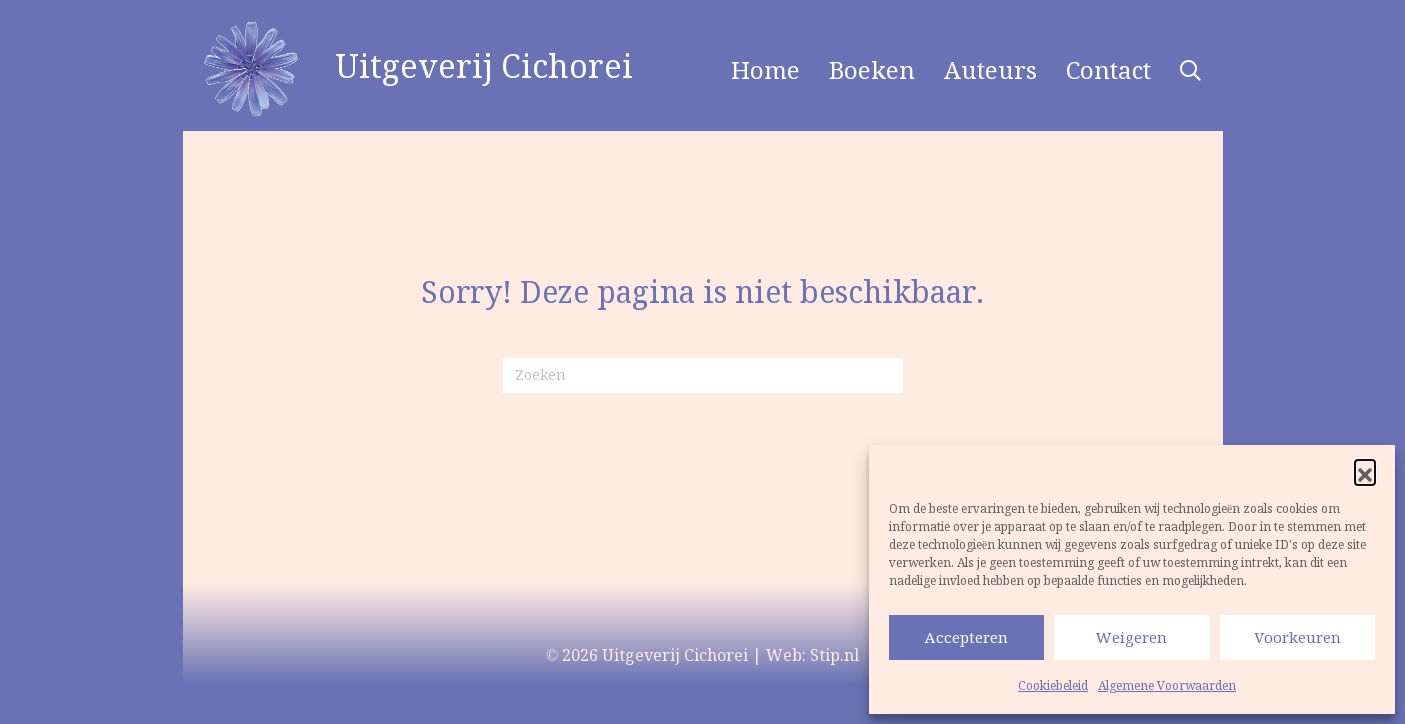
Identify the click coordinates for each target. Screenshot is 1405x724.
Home (765, 70)
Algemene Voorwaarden (1167, 685)
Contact (1108, 70)
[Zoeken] (703, 375)
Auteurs (990, 70)
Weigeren (1131, 637)
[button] (1365, 470)
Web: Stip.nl (812, 655)
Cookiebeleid (1053, 685)
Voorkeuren (1297, 637)
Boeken (872, 70)
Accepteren (966, 637)
